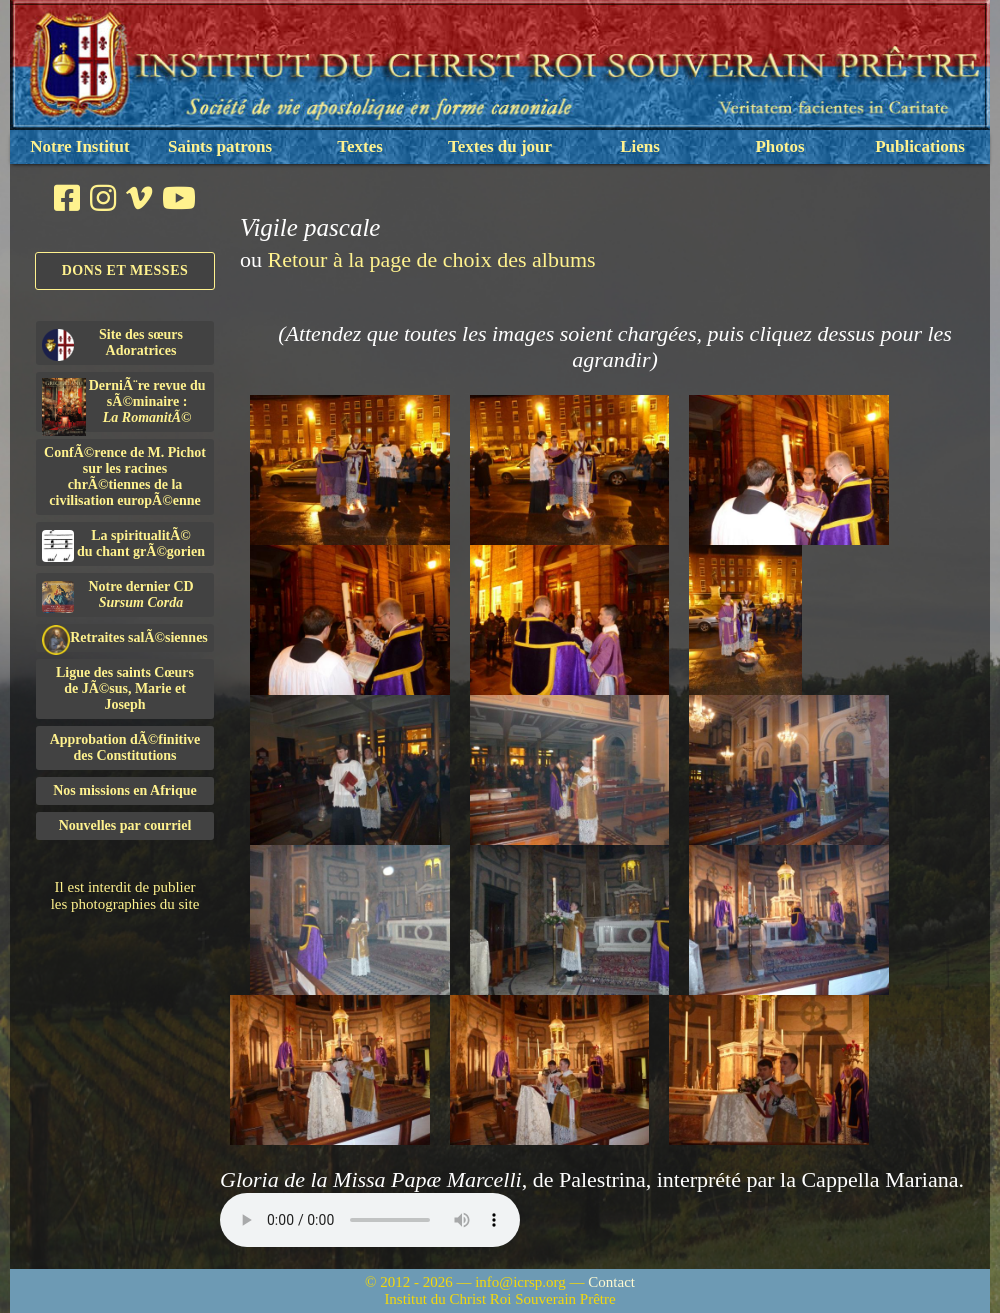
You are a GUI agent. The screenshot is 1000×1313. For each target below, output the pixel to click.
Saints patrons (220, 146)
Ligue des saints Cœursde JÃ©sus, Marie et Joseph (125, 688)
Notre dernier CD (118, 596)
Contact (611, 1282)
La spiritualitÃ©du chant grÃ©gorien (123, 545)
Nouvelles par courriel (125, 825)
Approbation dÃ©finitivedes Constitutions (125, 747)
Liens (640, 146)
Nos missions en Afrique (125, 790)
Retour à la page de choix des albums (432, 259)
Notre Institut (79, 146)
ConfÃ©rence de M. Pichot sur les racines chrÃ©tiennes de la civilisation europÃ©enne (125, 476)
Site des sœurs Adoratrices (112, 344)
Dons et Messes (125, 270)
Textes (360, 146)
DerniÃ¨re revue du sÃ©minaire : (124, 405)
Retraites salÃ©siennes (125, 638)
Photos (779, 146)
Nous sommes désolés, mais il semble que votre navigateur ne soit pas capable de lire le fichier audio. (370, 1220)
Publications (920, 146)
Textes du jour (500, 146)
